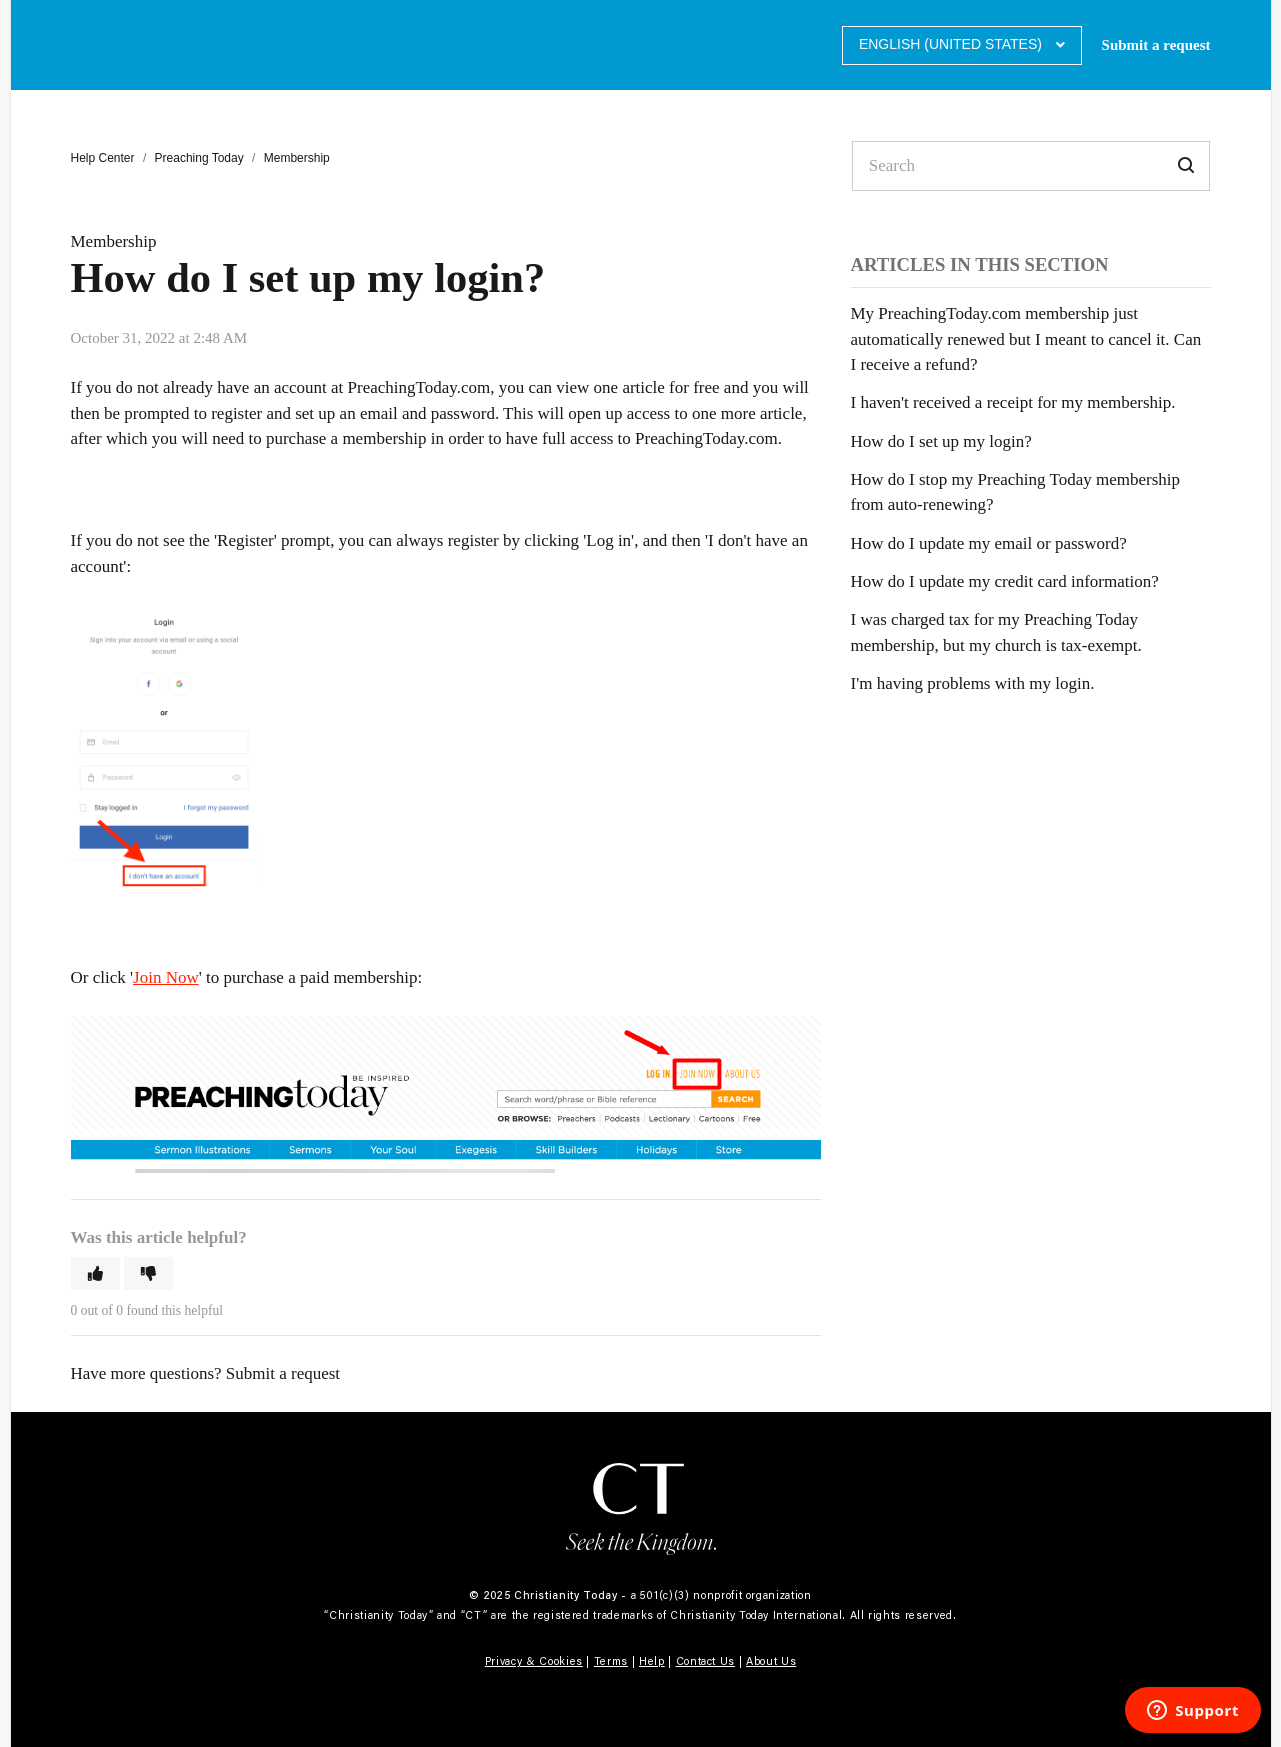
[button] (95, 1273)
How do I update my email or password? (989, 543)
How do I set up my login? (941, 441)
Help (652, 1661)
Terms (611, 1661)
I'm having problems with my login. (973, 683)
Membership (297, 158)
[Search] (1031, 166)
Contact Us (706, 1661)
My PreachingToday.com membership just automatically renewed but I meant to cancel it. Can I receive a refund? (1026, 339)
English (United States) (952, 44)
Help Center (103, 158)
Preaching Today (199, 158)
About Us (771, 1661)
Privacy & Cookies (534, 1661)
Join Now (166, 977)
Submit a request (1156, 45)
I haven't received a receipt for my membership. (1013, 402)
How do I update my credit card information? (1005, 581)
